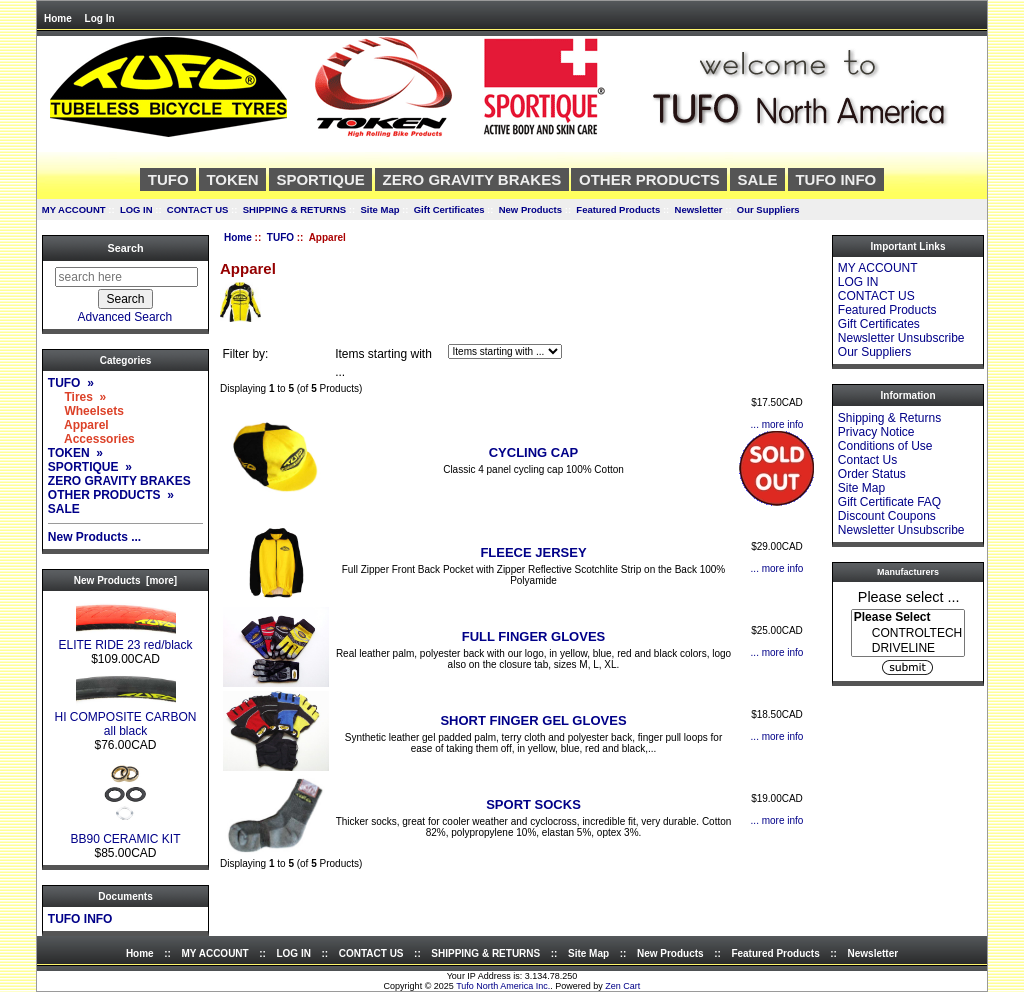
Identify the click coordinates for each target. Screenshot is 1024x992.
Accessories (91, 439)
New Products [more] (125, 580)
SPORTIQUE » (90, 467)
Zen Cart (622, 986)
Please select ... (909, 596)
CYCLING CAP (534, 452)
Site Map (379, 209)
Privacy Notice (876, 432)
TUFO (280, 237)
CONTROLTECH (908, 633)
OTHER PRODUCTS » (111, 495)
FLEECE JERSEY (533, 552)
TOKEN (232, 179)
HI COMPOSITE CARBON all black (125, 718)
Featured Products (618, 209)
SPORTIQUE (320, 179)
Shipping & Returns (889, 418)
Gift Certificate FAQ (889, 502)
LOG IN (136, 209)
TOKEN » (75, 453)
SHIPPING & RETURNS (294, 209)
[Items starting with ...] (505, 351)
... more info (777, 424)
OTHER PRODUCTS (649, 179)
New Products (530, 209)
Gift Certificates (449, 209)
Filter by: (245, 354)
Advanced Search (125, 317)
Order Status (872, 474)
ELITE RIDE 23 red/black (125, 639)
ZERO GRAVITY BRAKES (472, 179)
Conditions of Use (885, 446)
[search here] (126, 277)
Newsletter (699, 209)
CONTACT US (198, 209)
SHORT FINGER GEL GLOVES (533, 720)
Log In (100, 18)
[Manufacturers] (908, 633)
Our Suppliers (768, 209)
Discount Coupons (887, 516)
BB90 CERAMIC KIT (125, 833)
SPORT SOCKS (533, 804)
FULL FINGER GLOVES (534, 636)
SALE (758, 179)
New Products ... (94, 537)
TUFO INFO (835, 179)
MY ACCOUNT (74, 209)
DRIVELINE (908, 648)
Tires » (77, 397)
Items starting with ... (383, 363)
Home (58, 18)
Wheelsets (86, 411)
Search (125, 248)
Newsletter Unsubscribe (901, 338)
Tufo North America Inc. (503, 986)
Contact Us (867, 460)
